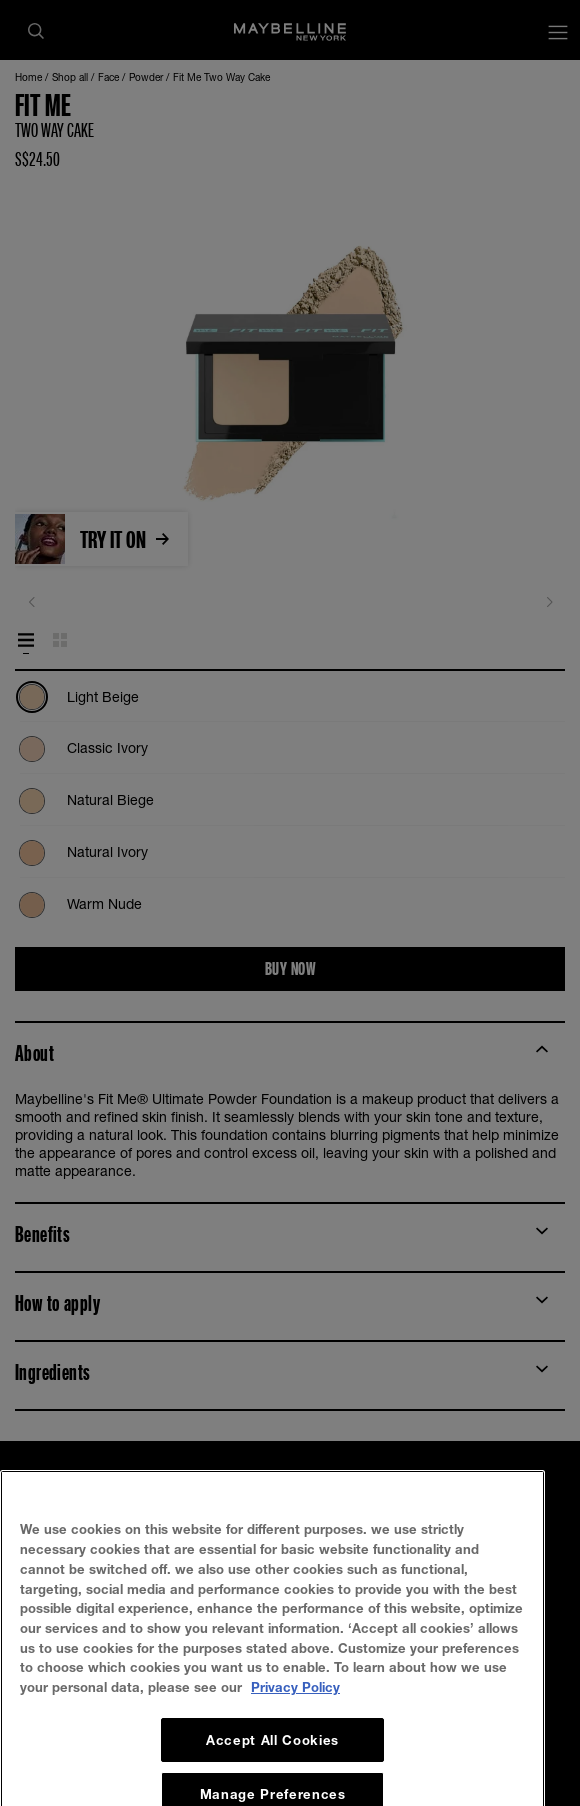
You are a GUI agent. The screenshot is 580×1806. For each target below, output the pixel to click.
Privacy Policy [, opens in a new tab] (295, 1780)
